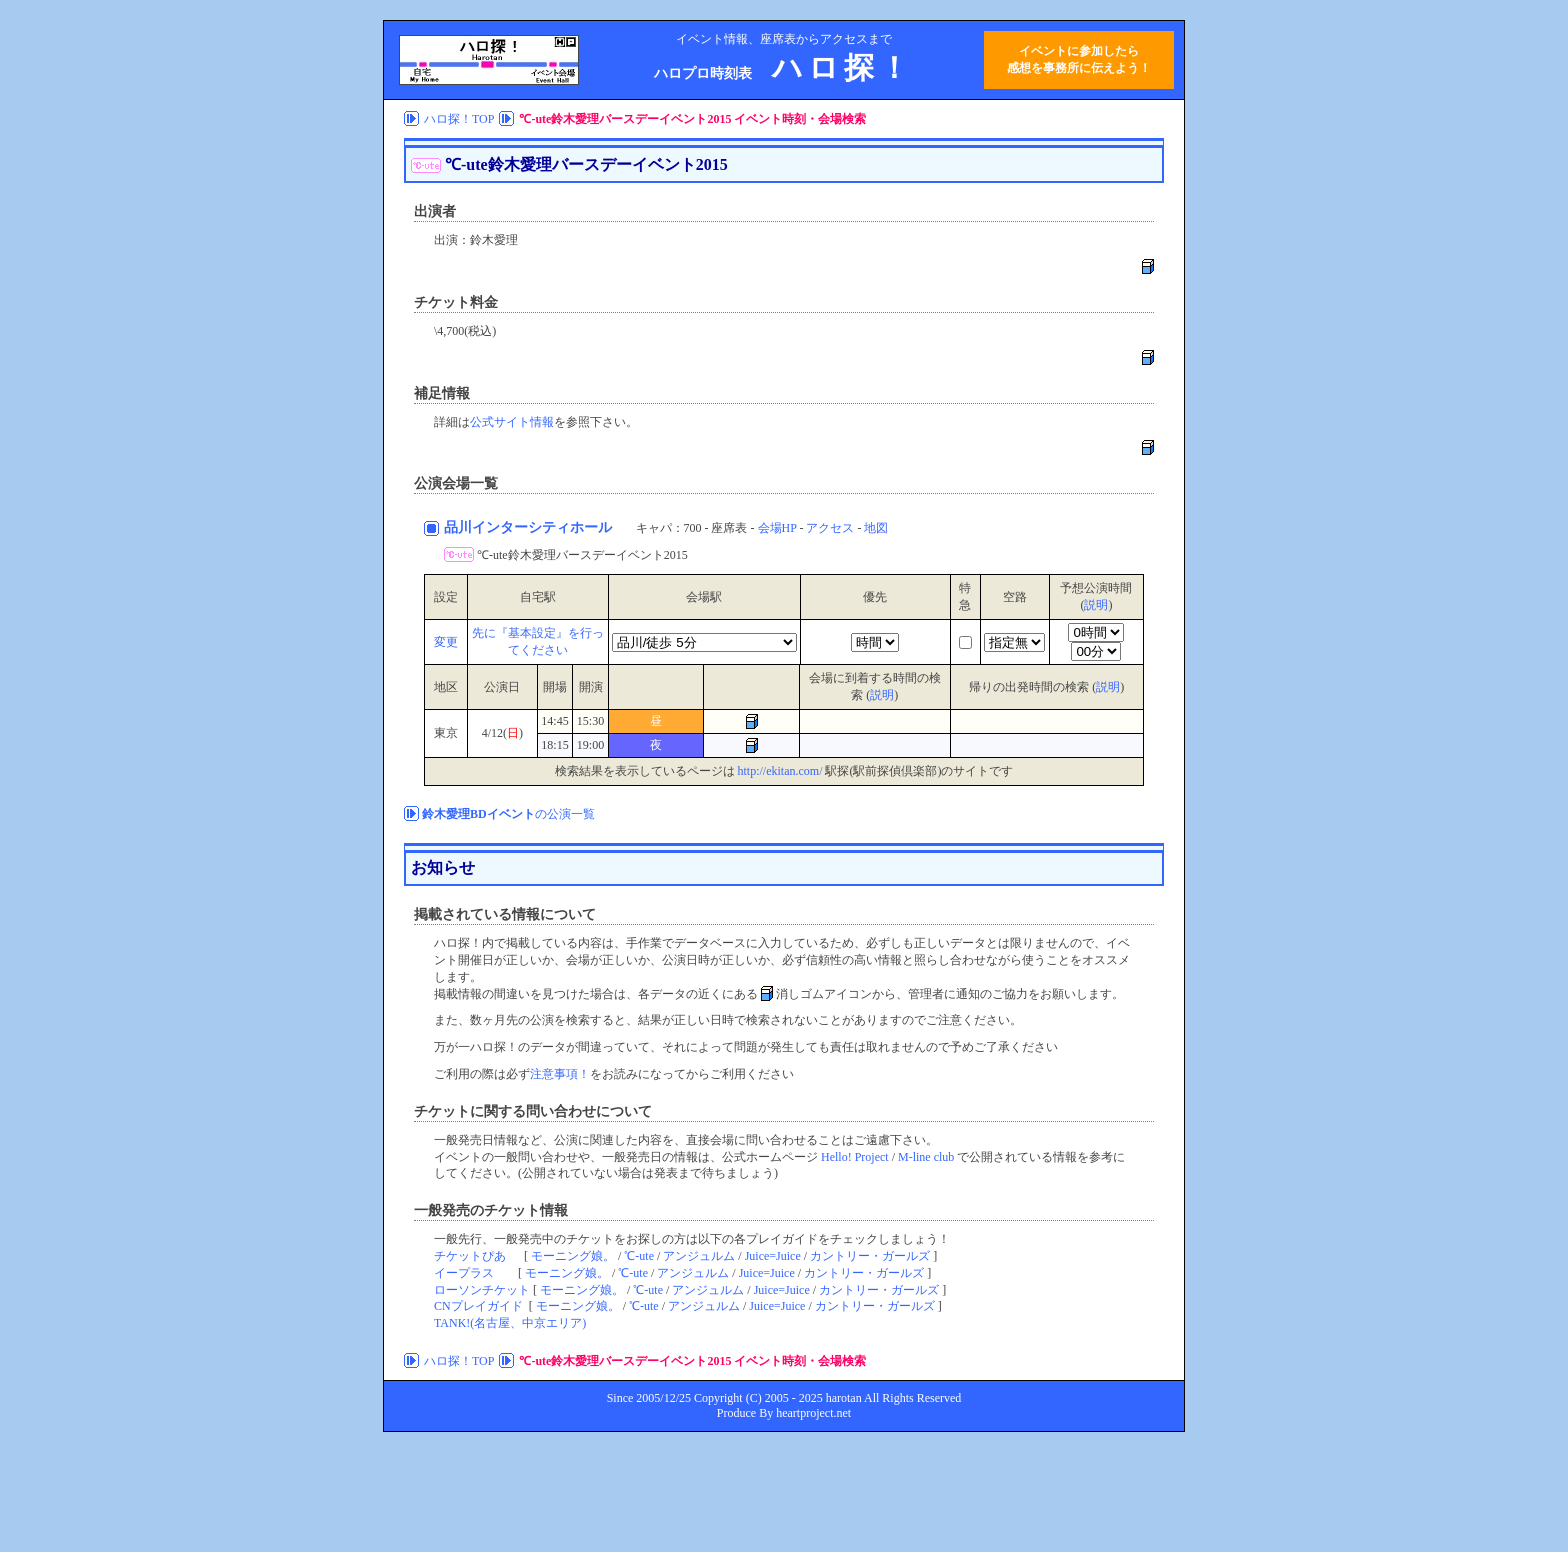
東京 (446, 733)
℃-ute (639, 1256)
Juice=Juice (773, 1256)
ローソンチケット (482, 1290)
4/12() (502, 733)
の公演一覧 (508, 814)
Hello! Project (855, 1157)
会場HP (777, 528)
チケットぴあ (470, 1256)
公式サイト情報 (512, 422)
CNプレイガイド (478, 1306)
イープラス (464, 1273)
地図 (876, 528)
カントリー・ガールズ (870, 1256)
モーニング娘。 (573, 1256)
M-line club (926, 1157)
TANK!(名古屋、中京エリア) (510, 1323)
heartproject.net (813, 1413)
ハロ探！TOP (459, 119)
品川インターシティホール (530, 527)
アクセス (830, 528)
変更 (446, 642)
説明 (1096, 605)
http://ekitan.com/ (780, 771)
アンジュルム (699, 1256)
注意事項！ (560, 1074)
